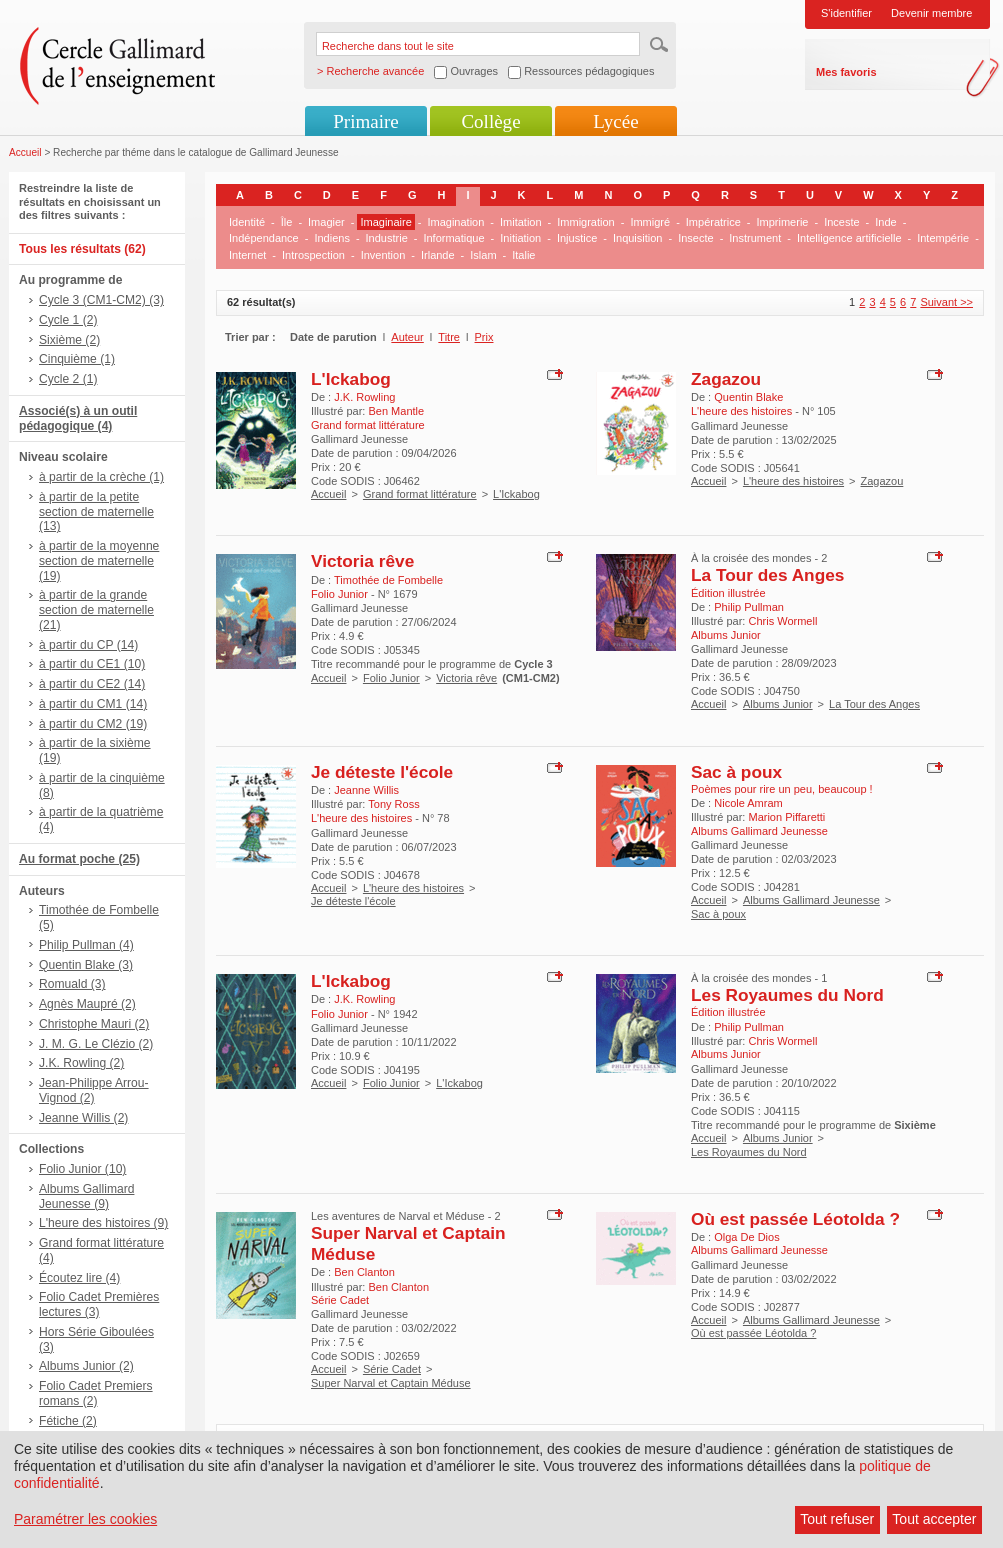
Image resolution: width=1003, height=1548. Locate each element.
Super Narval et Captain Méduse (391, 1383)
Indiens (331, 238)
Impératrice (713, 222)
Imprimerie (783, 222)
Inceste (841, 222)
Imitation (521, 222)
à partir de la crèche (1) (101, 477)
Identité (247, 222)
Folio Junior (391, 678)
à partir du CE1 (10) (92, 664)
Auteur (407, 337)
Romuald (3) (72, 984)
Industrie (387, 238)
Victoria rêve (362, 561)
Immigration (585, 222)
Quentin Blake (748, 397)
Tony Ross (393, 804)
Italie (523, 255)
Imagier (326, 222)
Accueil (25, 152)
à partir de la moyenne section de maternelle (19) (99, 561)
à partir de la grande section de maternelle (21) (96, 610)
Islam (483, 255)
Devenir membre (931, 13)
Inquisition (638, 238)
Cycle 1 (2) (68, 320)
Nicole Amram (748, 803)
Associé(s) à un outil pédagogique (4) (78, 418)
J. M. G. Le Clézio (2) (96, 1044)
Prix (484, 337)
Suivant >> (946, 302)
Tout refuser (837, 1519)
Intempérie (943, 238)
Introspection (313, 255)
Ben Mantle (396, 411)
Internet (247, 255)
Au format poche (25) (79, 859)
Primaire (365, 121)
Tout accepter (934, 1519)
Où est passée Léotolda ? (795, 1219)
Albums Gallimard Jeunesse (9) (86, 1196)
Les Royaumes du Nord (787, 995)
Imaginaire (385, 222)
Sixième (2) (69, 340)
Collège (490, 121)
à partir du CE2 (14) (92, 684)
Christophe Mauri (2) (94, 1024)
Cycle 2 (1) (68, 379)
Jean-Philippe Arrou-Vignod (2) (94, 1090)
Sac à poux (736, 772)
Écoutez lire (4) (79, 1278)
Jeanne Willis (366, 790)
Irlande (438, 255)
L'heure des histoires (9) (103, 1223)
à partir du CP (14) (88, 645)
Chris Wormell (782, 621)
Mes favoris (846, 72)
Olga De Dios (746, 1237)
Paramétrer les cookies (85, 1519)
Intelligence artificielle (849, 238)
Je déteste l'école (382, 772)
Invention (383, 255)
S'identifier (846, 13)
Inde (885, 222)
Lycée (615, 121)
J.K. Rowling (364, 397)
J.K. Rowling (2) (81, 1063)
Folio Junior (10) (82, 1169)
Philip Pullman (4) (86, 945)
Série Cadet (392, 1369)
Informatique (453, 238)
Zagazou (726, 379)
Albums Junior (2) (86, 1366)
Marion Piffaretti (786, 817)
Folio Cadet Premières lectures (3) (99, 1304)
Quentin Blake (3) (86, 965)
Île (287, 222)
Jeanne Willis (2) (83, 1118)
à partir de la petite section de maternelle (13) (96, 512)
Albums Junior (778, 704)
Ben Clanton (364, 1272)
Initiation (520, 238)
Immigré (650, 222)
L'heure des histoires (793, 481)
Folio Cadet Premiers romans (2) (96, 1393)
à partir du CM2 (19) (93, 724)
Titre (449, 337)
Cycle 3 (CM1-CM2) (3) (101, 300)
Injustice (577, 238)
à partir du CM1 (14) (93, 704)
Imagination (455, 222)
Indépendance (264, 238)
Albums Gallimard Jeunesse (811, 900)
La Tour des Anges (767, 575)
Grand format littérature (420, 494)
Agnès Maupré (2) (87, 1004)
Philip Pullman (749, 607)
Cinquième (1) (77, 359)
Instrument (755, 238)
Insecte (695, 238)
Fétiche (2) (68, 1421)
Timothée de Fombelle (388, 580)
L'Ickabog (351, 379)
